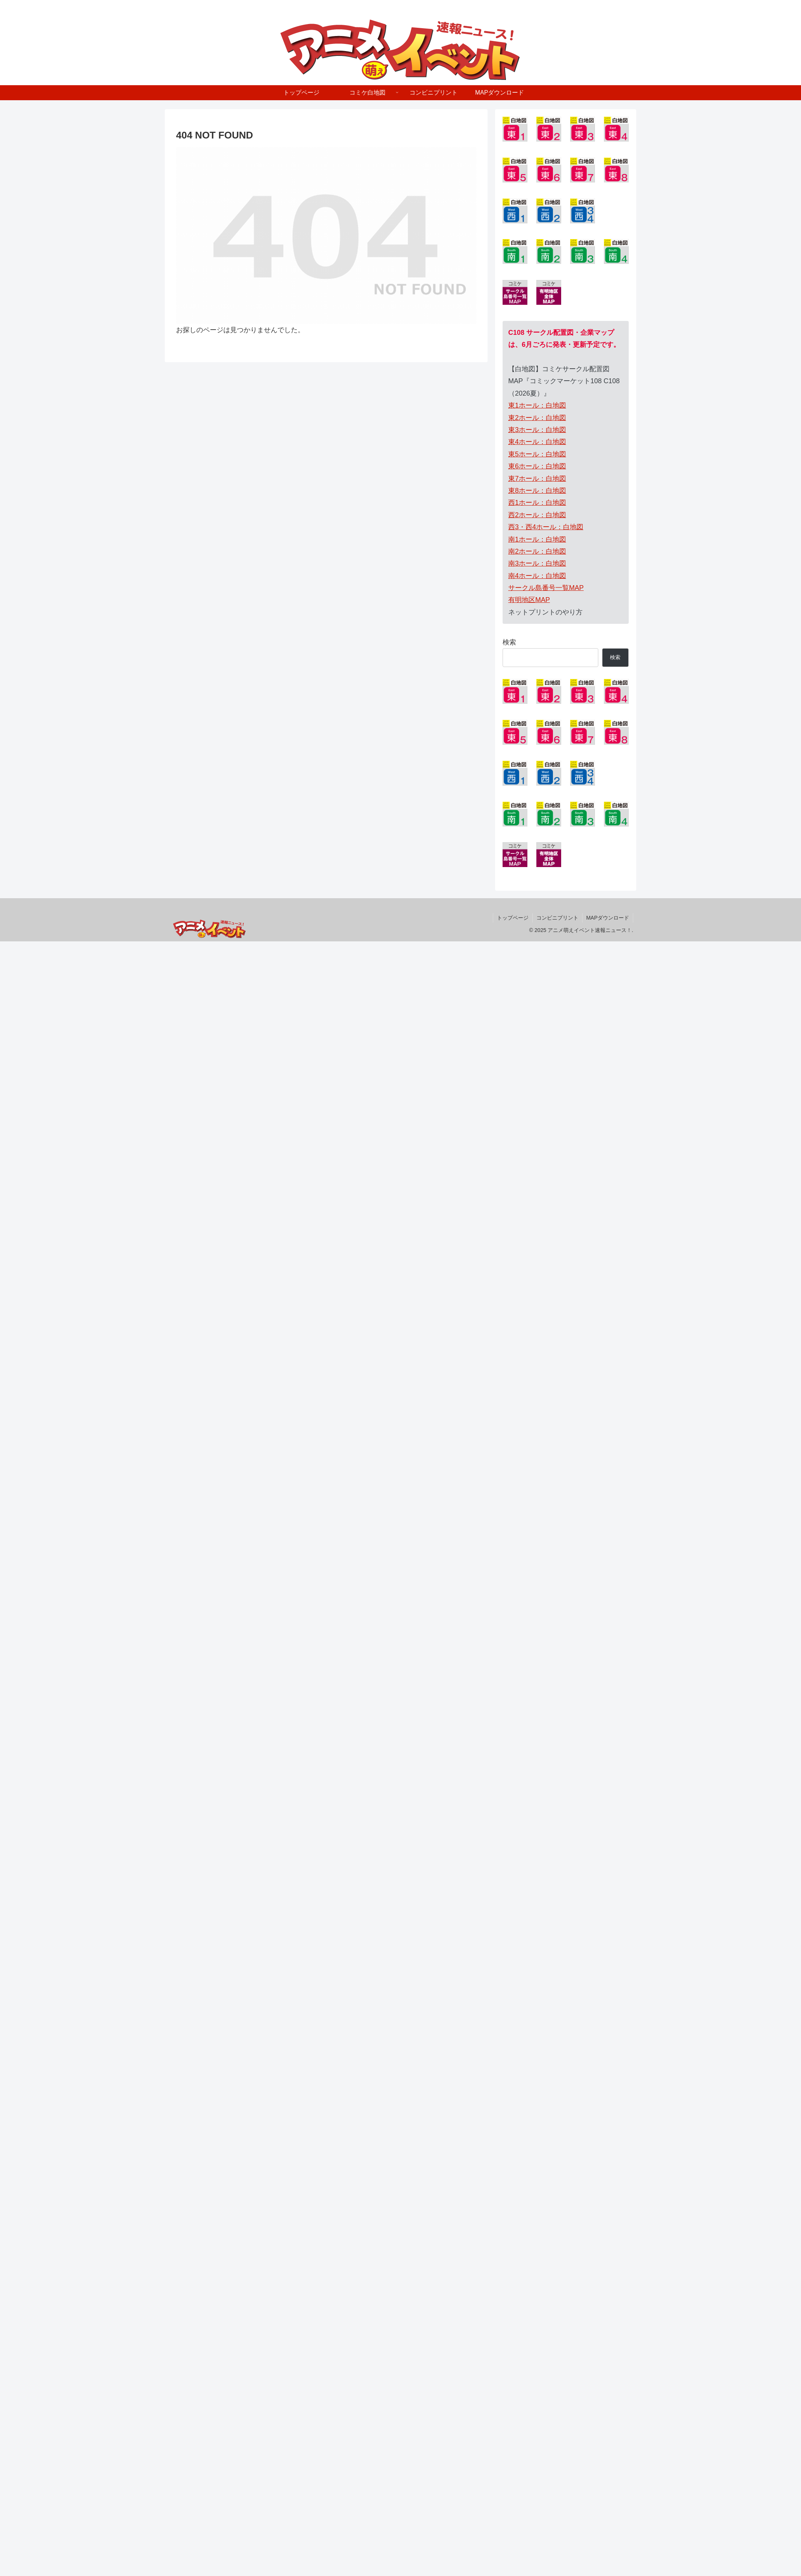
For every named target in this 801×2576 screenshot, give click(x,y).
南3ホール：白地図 (537, 563)
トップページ (512, 918)
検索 (509, 642)
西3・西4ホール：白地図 (545, 527)
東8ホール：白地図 (537, 490)
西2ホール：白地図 (537, 515)
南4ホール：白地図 (537, 576)
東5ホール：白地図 (537, 454)
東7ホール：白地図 (537, 478)
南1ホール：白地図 (537, 539)
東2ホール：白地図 (537, 418)
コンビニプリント (557, 918)
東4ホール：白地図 (537, 442)
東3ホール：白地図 (537, 430)
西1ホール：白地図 (537, 502)
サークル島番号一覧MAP (546, 588)
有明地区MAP (529, 600)
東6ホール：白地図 (537, 466)
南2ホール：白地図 (537, 551)
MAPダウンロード (607, 918)
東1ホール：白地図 (537, 405)
